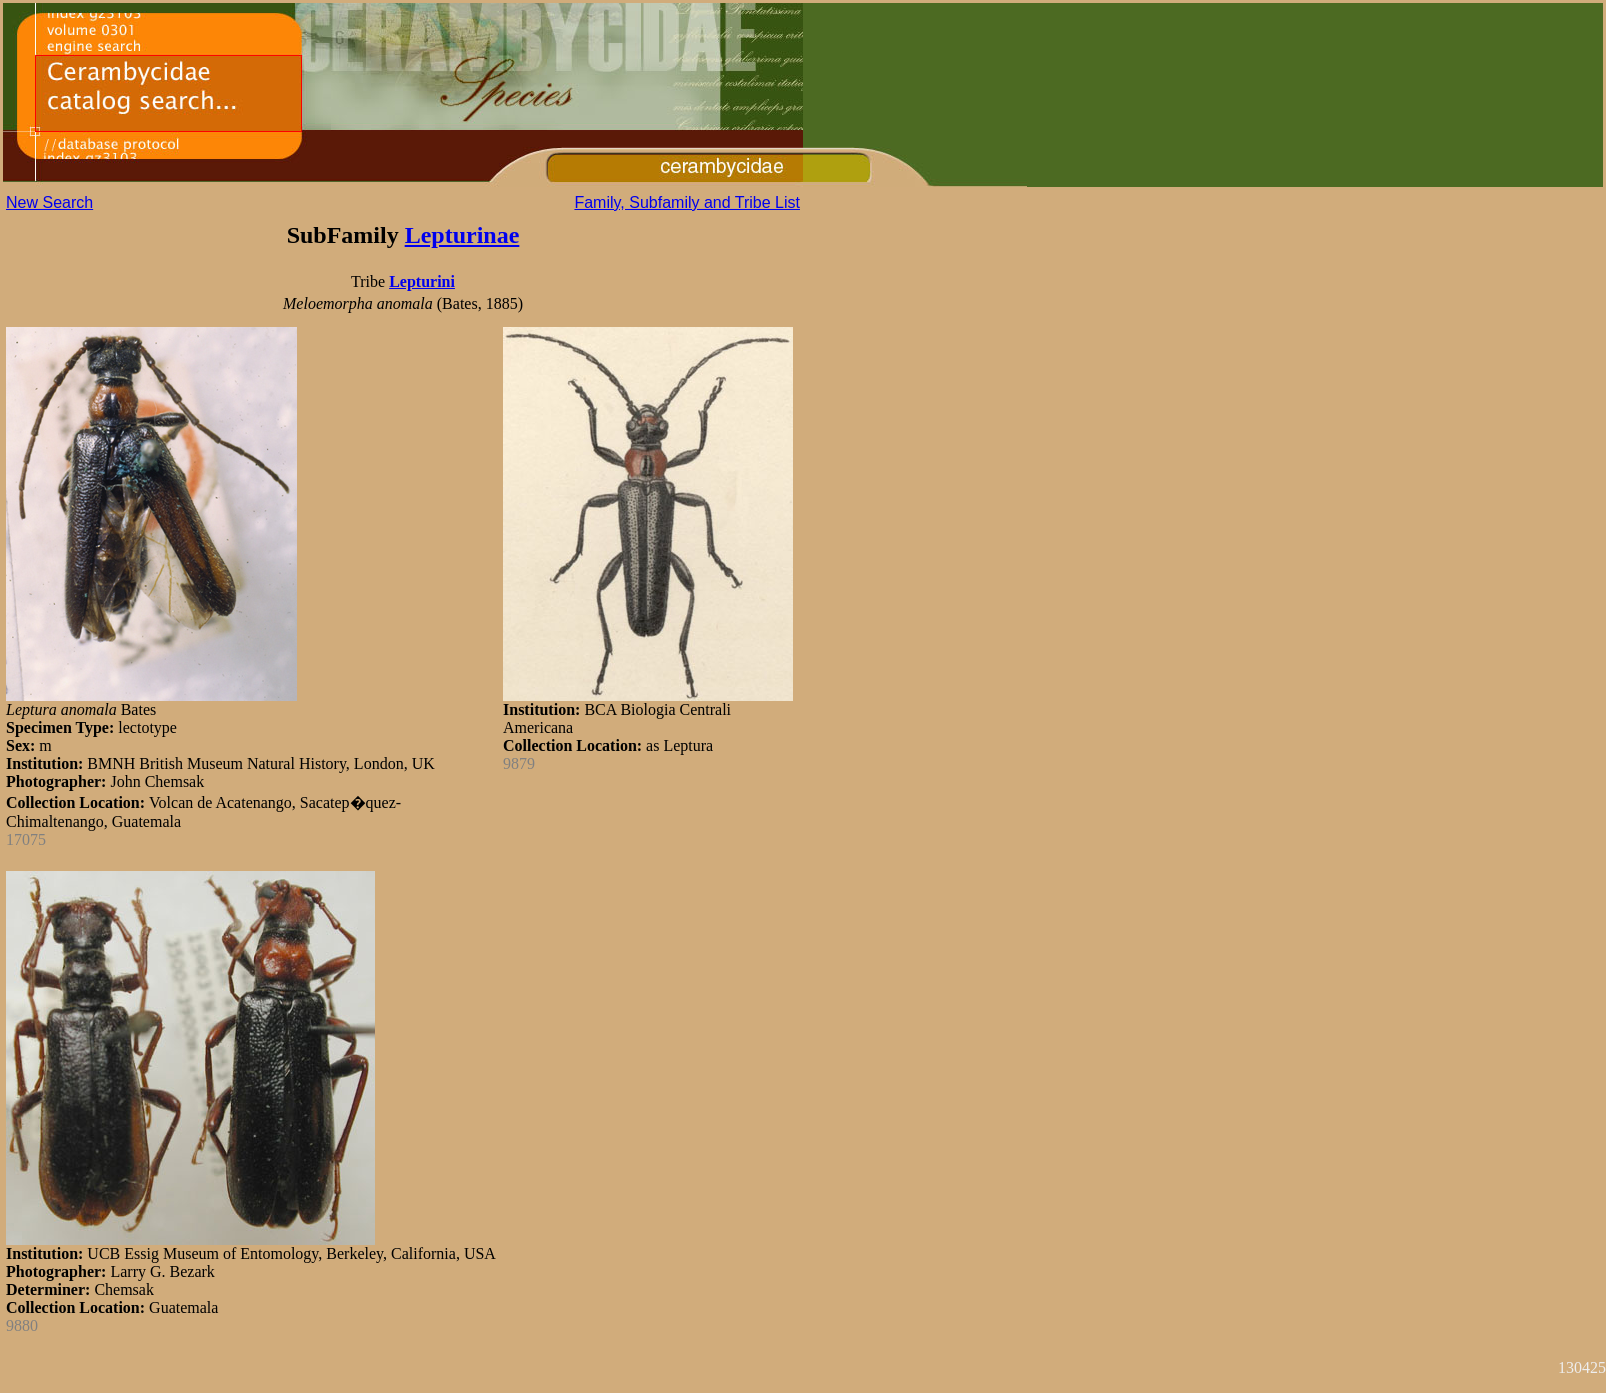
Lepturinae (462, 235)
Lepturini (422, 281)
